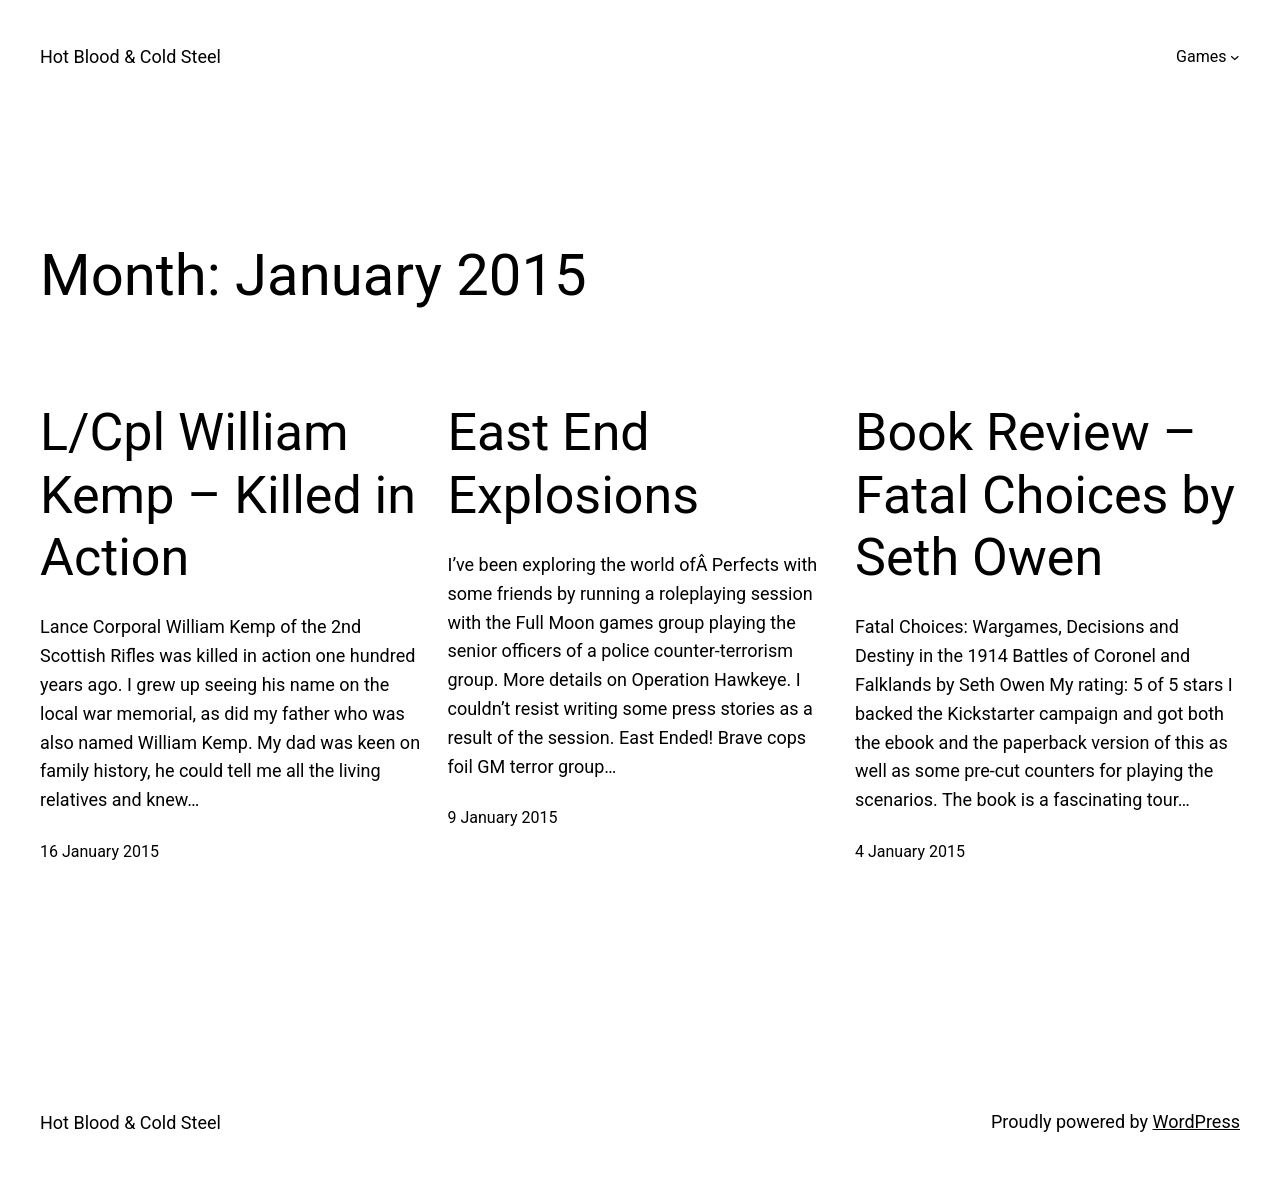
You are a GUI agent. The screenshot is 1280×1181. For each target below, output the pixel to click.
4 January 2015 (910, 851)
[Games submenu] (1235, 57)
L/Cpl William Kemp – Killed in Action (228, 495)
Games (1201, 56)
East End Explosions (574, 463)
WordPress (1196, 1121)
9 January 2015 (503, 817)
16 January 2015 (99, 851)
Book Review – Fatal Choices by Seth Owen (1045, 495)
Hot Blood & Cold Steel (130, 56)
